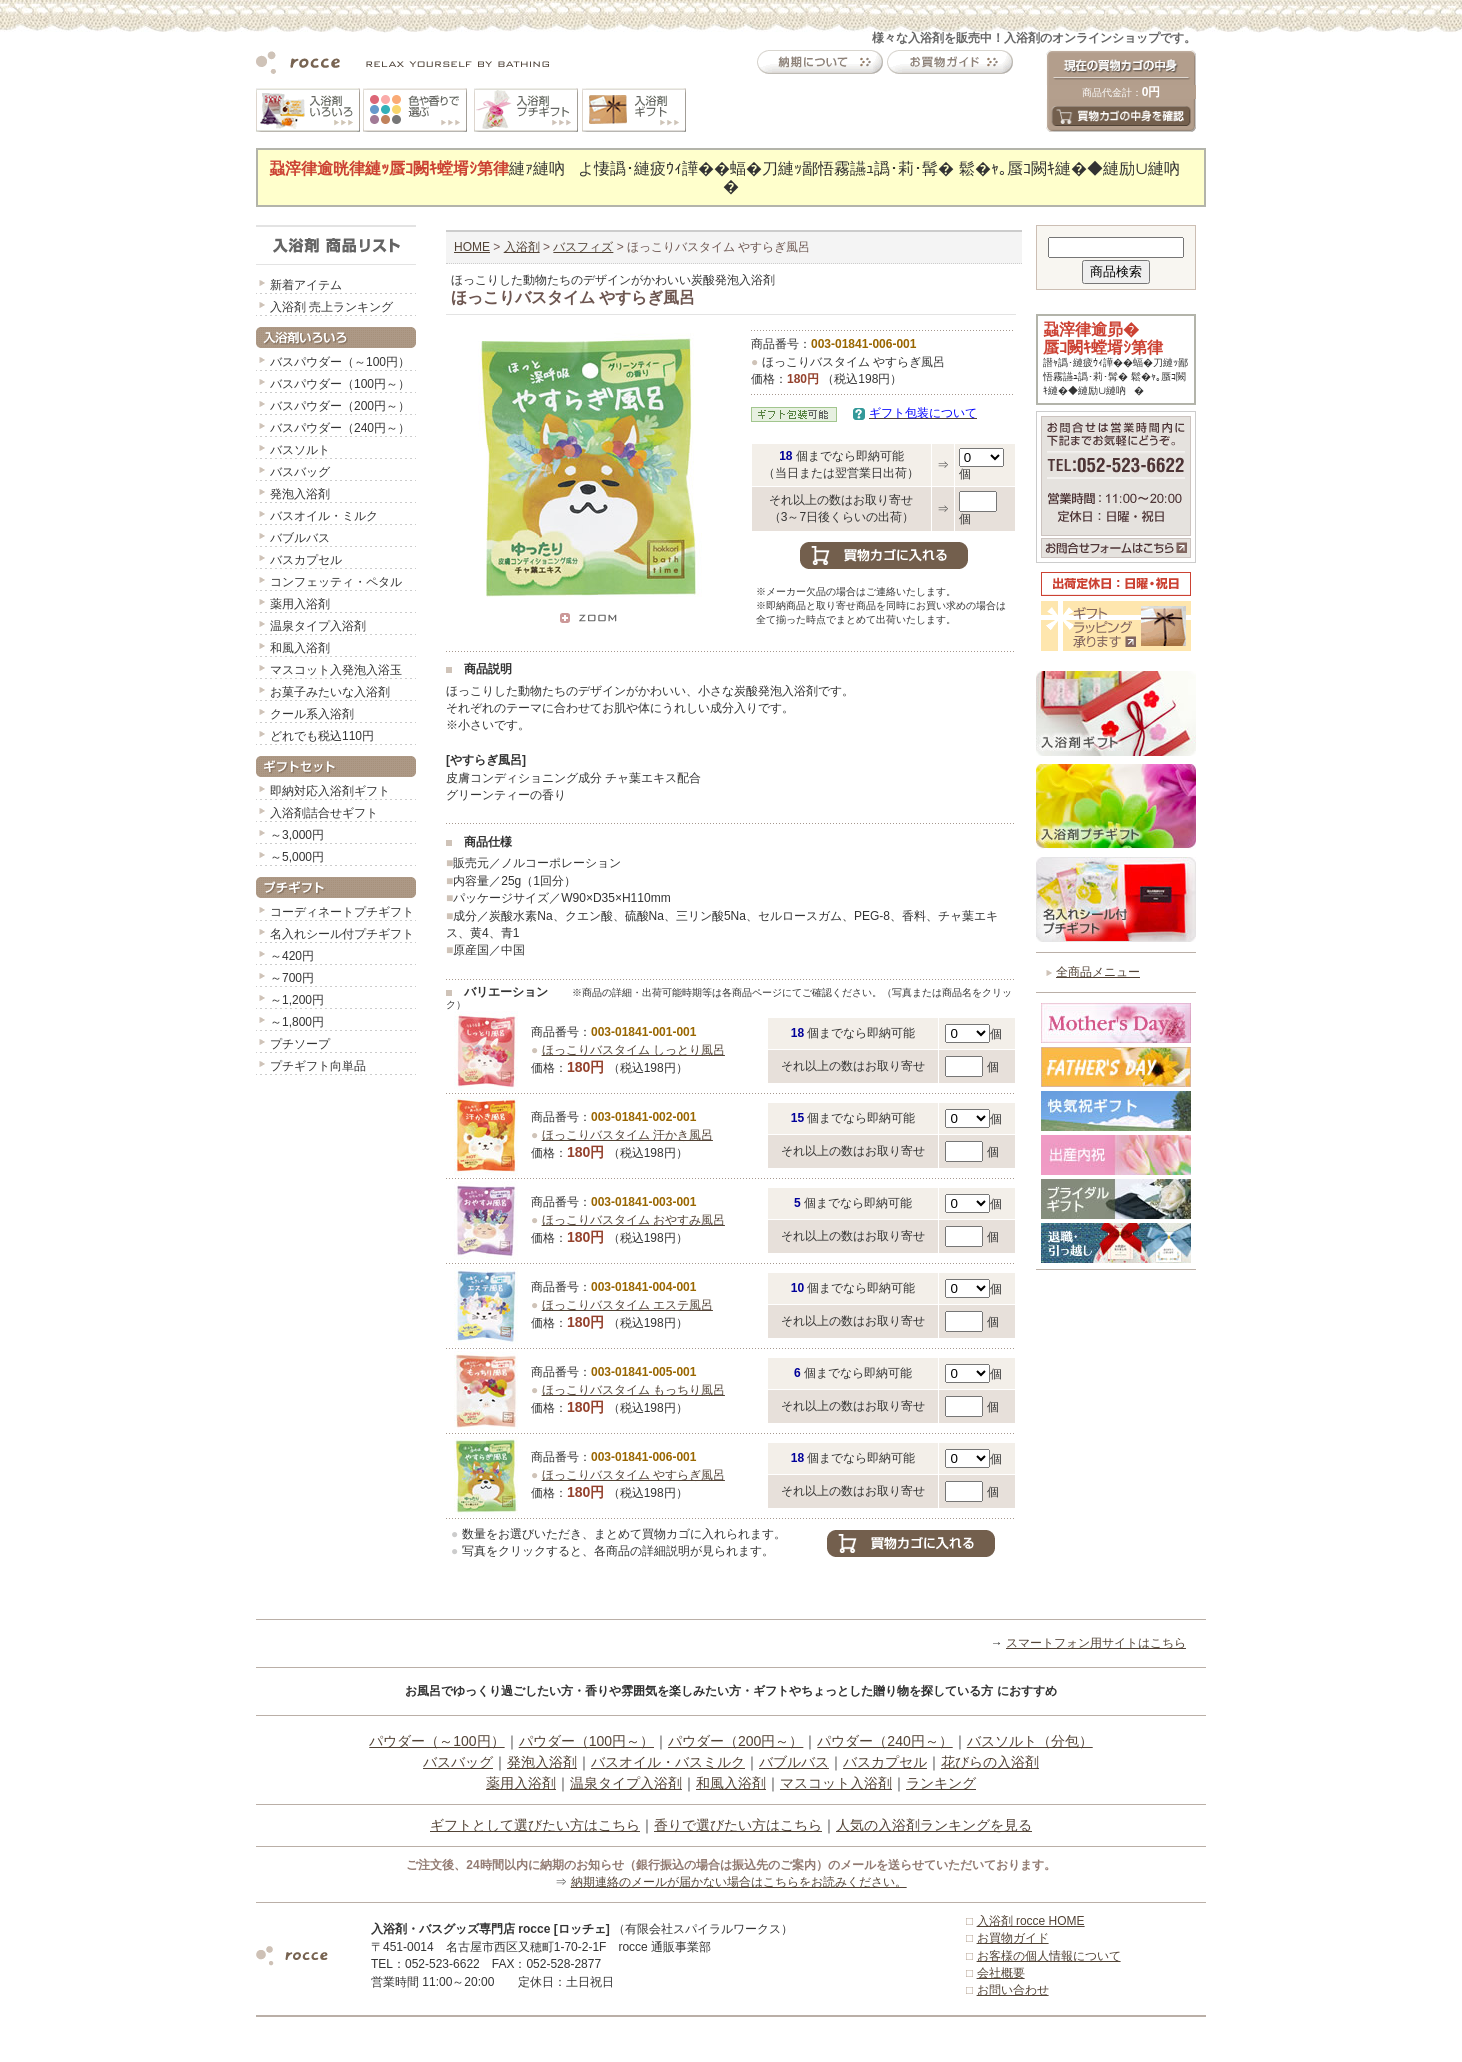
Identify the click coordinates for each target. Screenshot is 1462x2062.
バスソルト (300, 450)
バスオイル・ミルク (324, 516)
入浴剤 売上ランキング (331, 307)
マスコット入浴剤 (836, 1783)
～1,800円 (297, 1022)
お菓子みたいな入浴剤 (330, 692)
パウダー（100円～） (586, 1741)
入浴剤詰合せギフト (324, 813)
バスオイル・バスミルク (668, 1762)
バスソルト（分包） (1030, 1741)
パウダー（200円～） (735, 1741)
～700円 (292, 978)
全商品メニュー (1098, 972)
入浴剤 (522, 247)
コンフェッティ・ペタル (336, 582)
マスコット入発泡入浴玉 (336, 670)
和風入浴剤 (300, 648)
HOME (472, 247)
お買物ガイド (1013, 1938)
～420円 (292, 956)
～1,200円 (297, 1000)
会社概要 (1001, 1973)
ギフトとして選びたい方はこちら (535, 1825)
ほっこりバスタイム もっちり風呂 (633, 1390)
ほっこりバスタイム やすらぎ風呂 (633, 1475)
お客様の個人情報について (1049, 1956)
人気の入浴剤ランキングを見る (934, 1825)
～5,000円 (297, 857)
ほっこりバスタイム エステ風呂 (627, 1305)
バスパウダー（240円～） (340, 428)
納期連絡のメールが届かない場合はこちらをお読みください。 (739, 1882)
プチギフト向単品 (318, 1066)
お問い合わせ (1013, 1990)
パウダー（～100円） (436, 1741)
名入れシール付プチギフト (342, 934)
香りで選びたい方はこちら (738, 1825)
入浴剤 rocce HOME (1031, 1921)
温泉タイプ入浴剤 (318, 626)
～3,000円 (297, 835)
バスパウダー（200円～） (340, 406)
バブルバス (300, 538)
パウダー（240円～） (884, 1741)
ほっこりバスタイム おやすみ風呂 (633, 1220)
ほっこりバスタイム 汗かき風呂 (627, 1135)
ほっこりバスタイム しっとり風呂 (633, 1050)
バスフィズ (583, 247)
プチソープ (300, 1044)
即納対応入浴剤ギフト (330, 791)
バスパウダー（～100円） (340, 362)
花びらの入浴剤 (990, 1762)
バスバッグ (300, 472)
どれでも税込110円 (322, 736)
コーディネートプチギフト (342, 912)
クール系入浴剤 (312, 714)
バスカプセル (306, 560)
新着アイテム (306, 285)
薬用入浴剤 (300, 604)
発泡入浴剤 (300, 494)
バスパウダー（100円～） (340, 384)
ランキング (941, 1783)
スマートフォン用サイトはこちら (1096, 1643)
